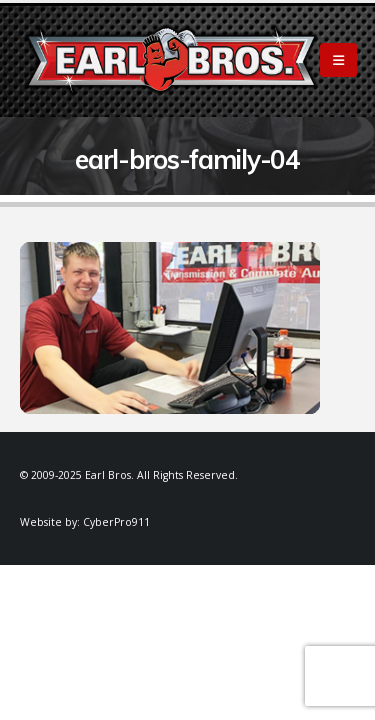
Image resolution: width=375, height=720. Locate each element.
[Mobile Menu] (338, 60)
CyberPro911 (116, 522)
